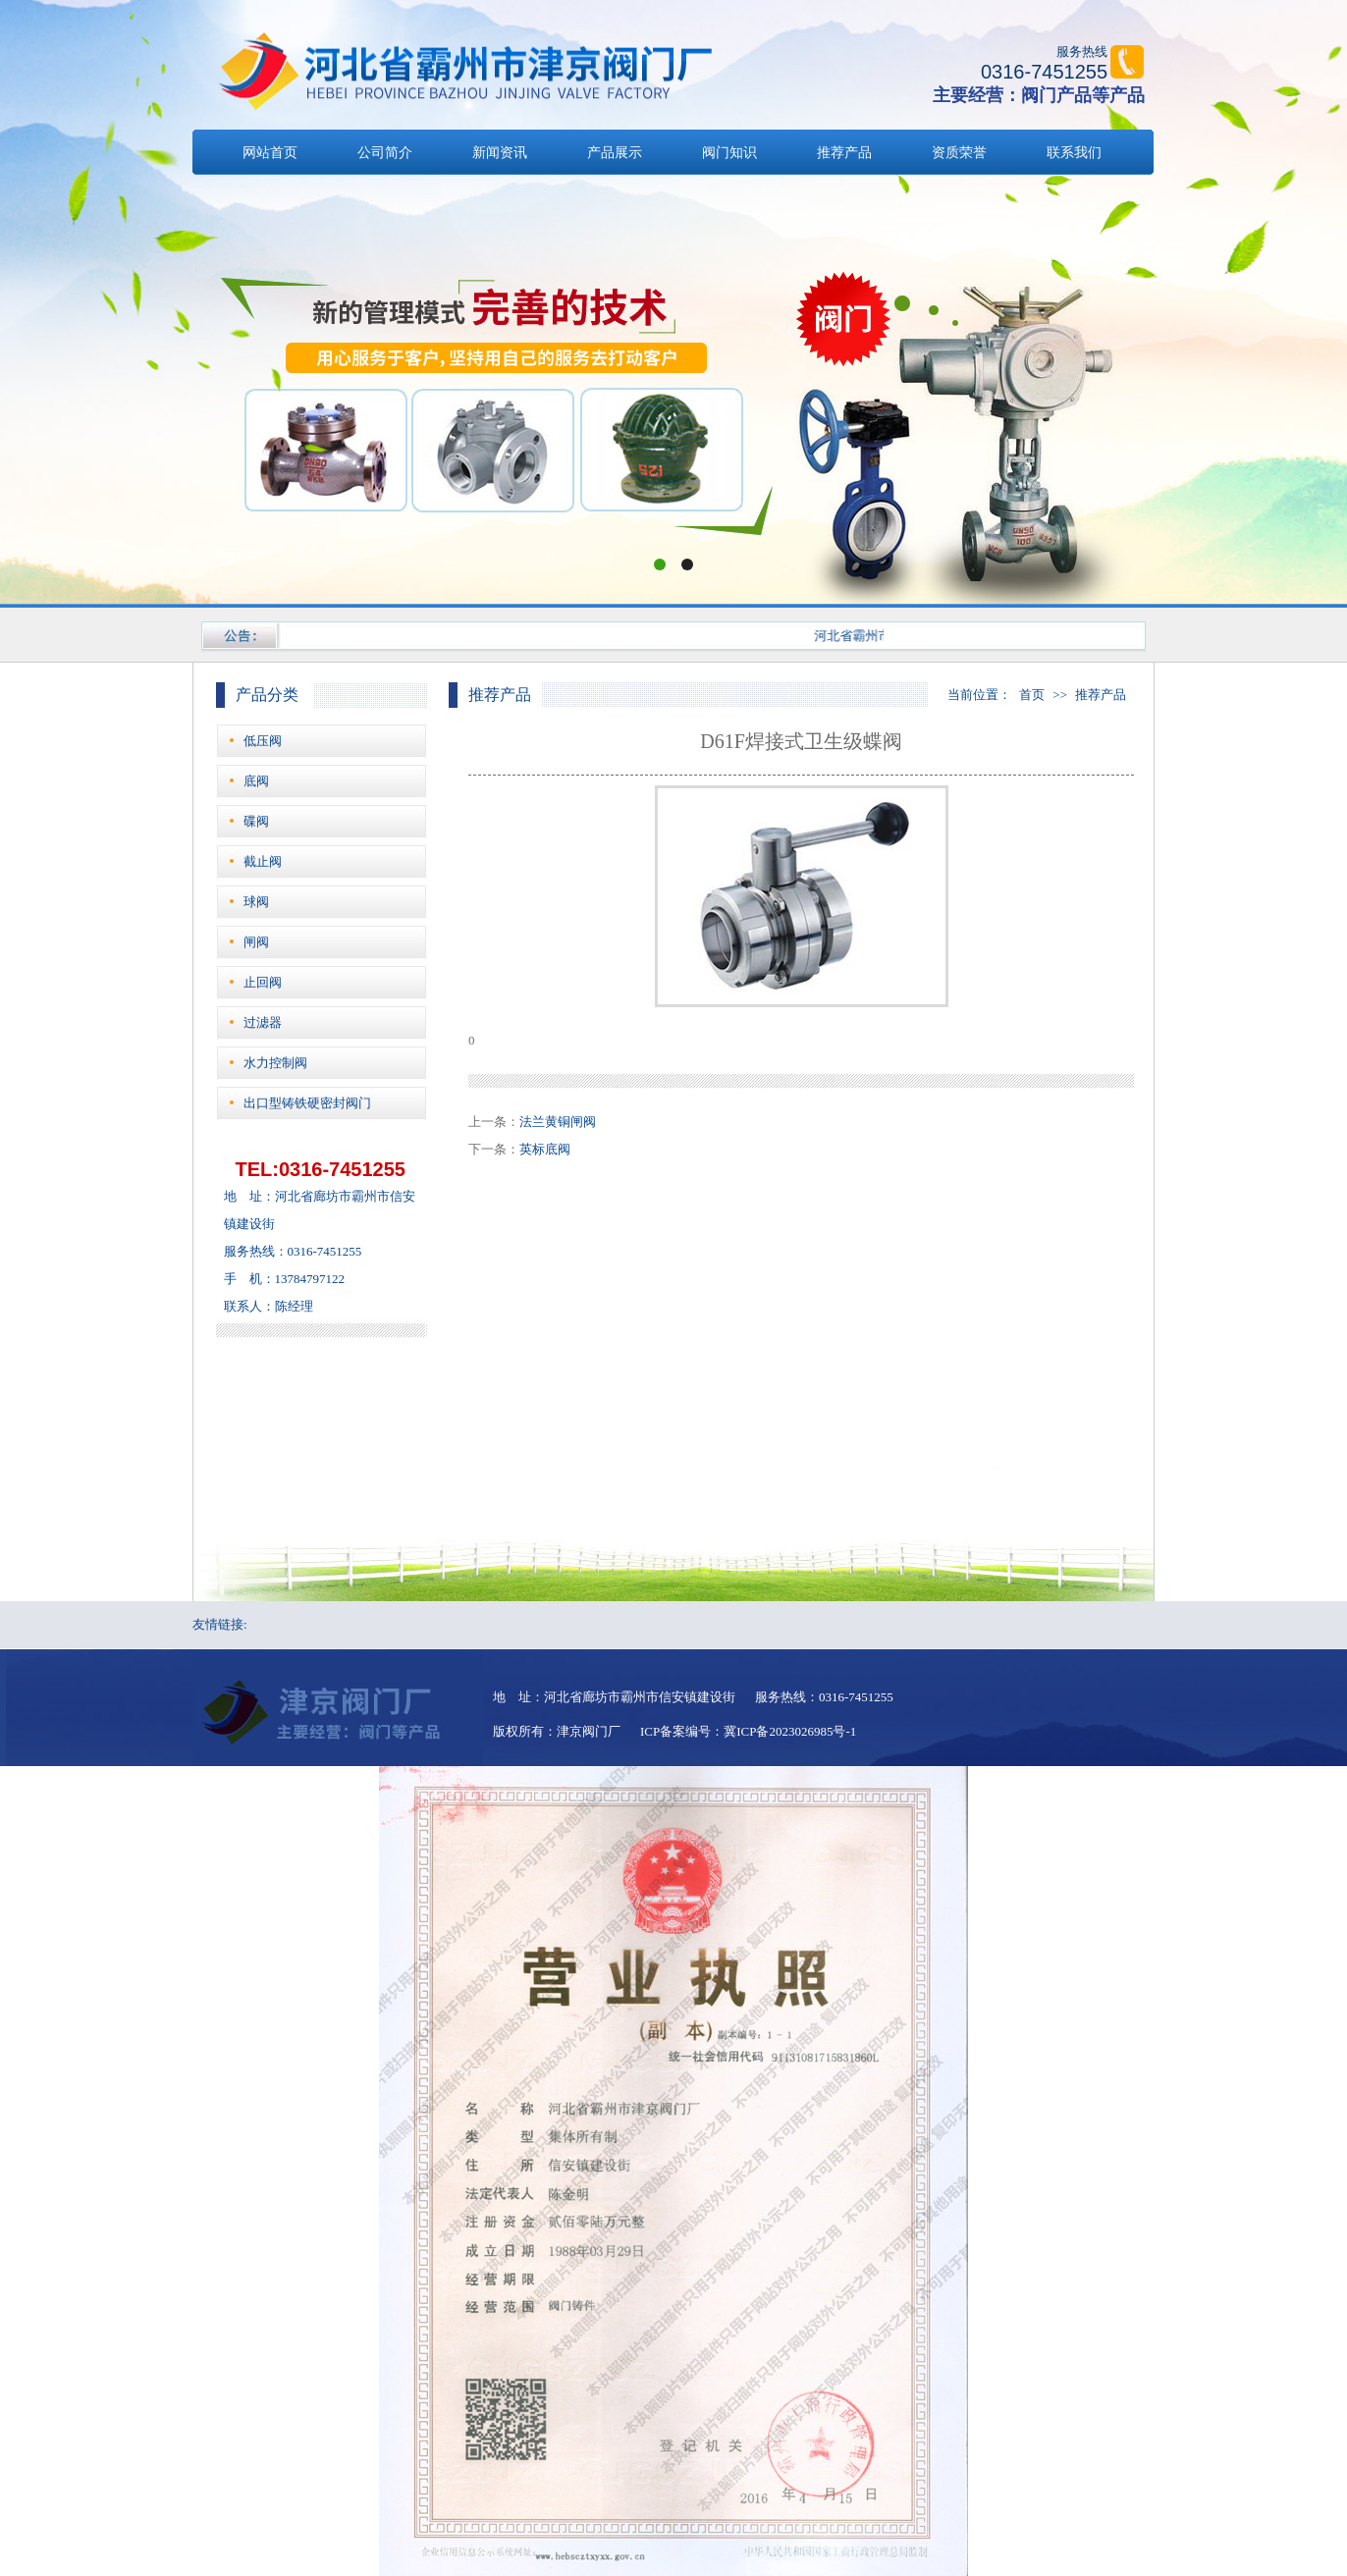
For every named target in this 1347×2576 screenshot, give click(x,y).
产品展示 (614, 152)
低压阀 (262, 740)
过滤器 (262, 1022)
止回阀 (262, 982)
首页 (1032, 694)
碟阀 (256, 821)
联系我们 (1074, 152)
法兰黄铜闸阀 (557, 1121)
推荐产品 (844, 152)
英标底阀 (544, 1149)
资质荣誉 (959, 152)
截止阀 (262, 861)
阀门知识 (729, 152)
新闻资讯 (499, 152)
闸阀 (256, 942)
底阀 (256, 781)
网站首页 (269, 152)
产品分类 (267, 694)
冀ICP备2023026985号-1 (790, 1731)
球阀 (256, 901)
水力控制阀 (275, 1062)
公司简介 (384, 152)
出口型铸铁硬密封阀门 (307, 1103)
